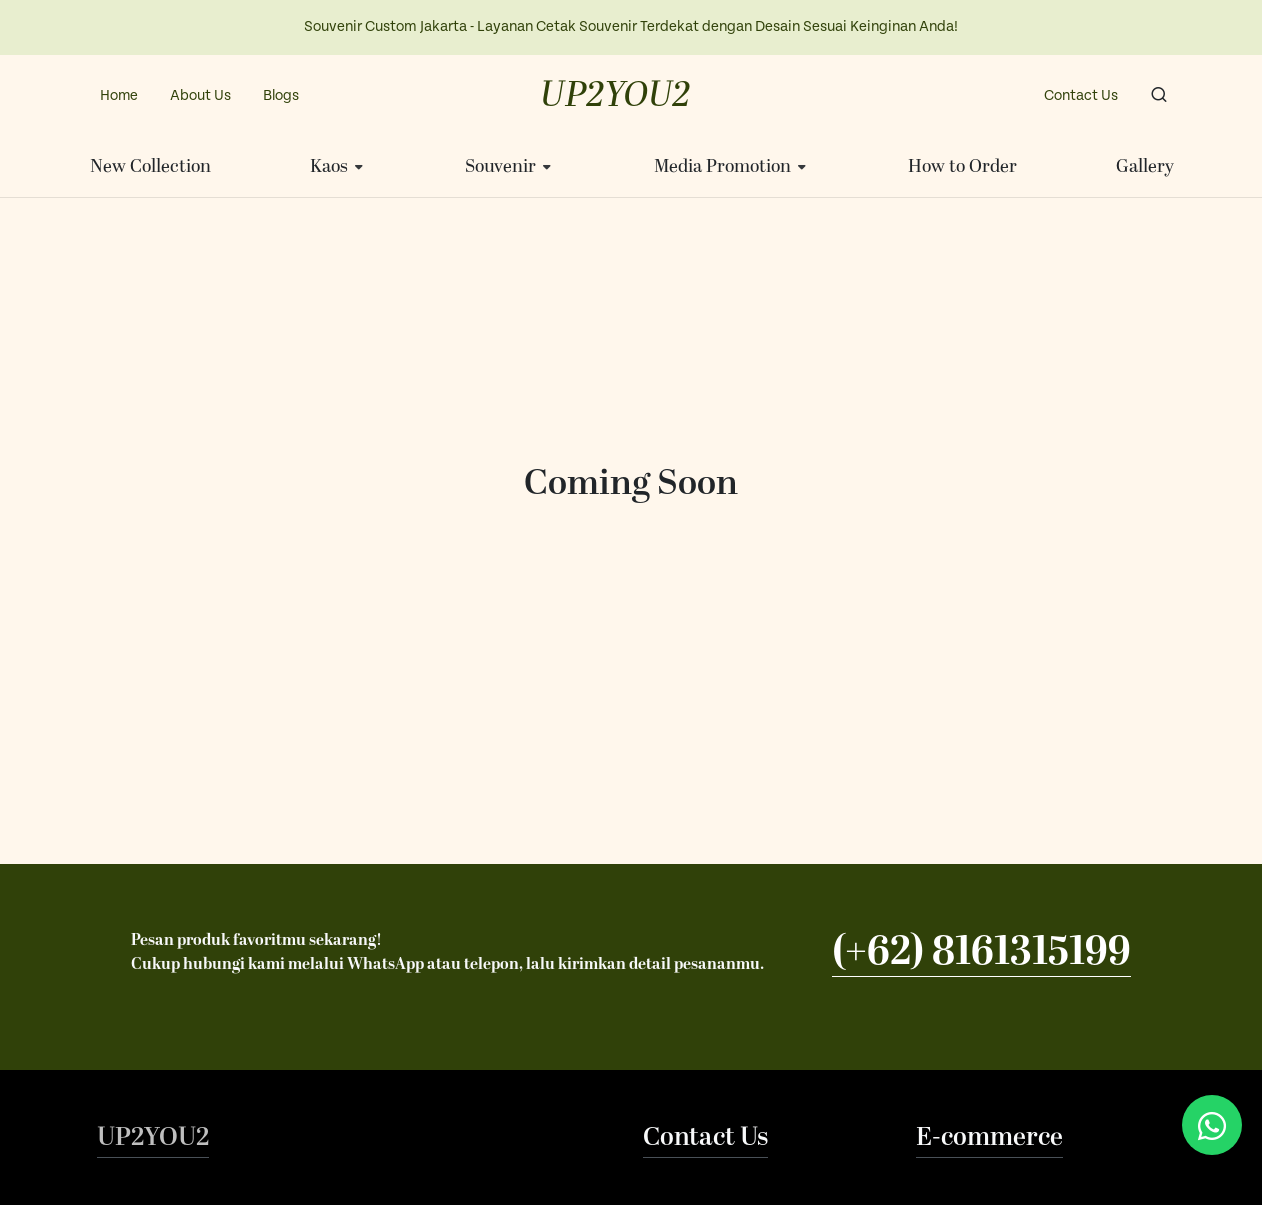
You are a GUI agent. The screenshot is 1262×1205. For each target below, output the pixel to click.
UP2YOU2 (615, 96)
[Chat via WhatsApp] (1212, 1125)
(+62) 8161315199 (981, 952)
